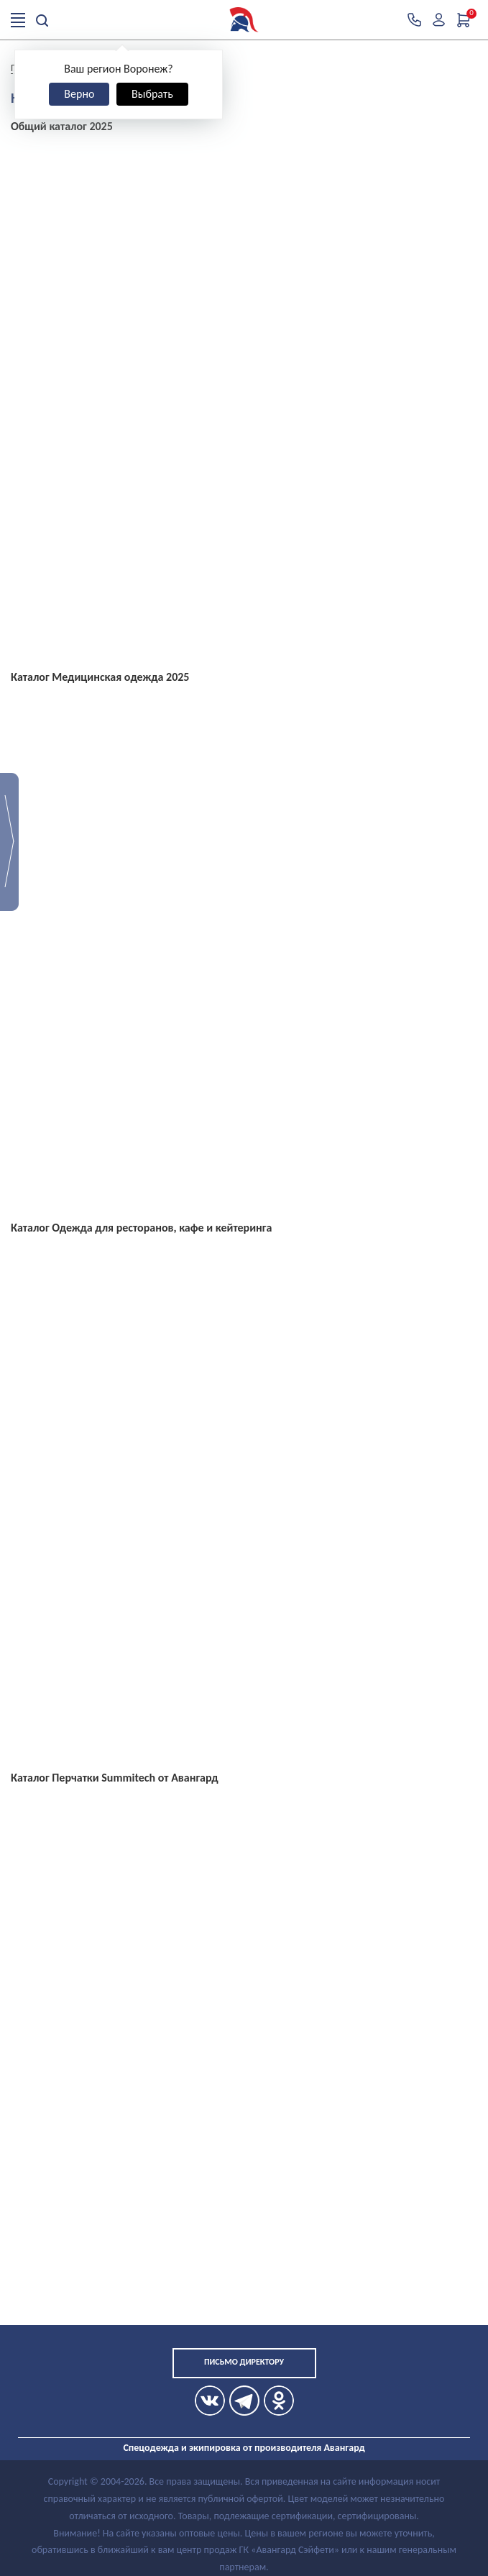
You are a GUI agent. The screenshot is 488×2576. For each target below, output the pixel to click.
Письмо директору (244, 2362)
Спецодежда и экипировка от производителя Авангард (243, 2448)
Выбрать (152, 94)
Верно (79, 94)
